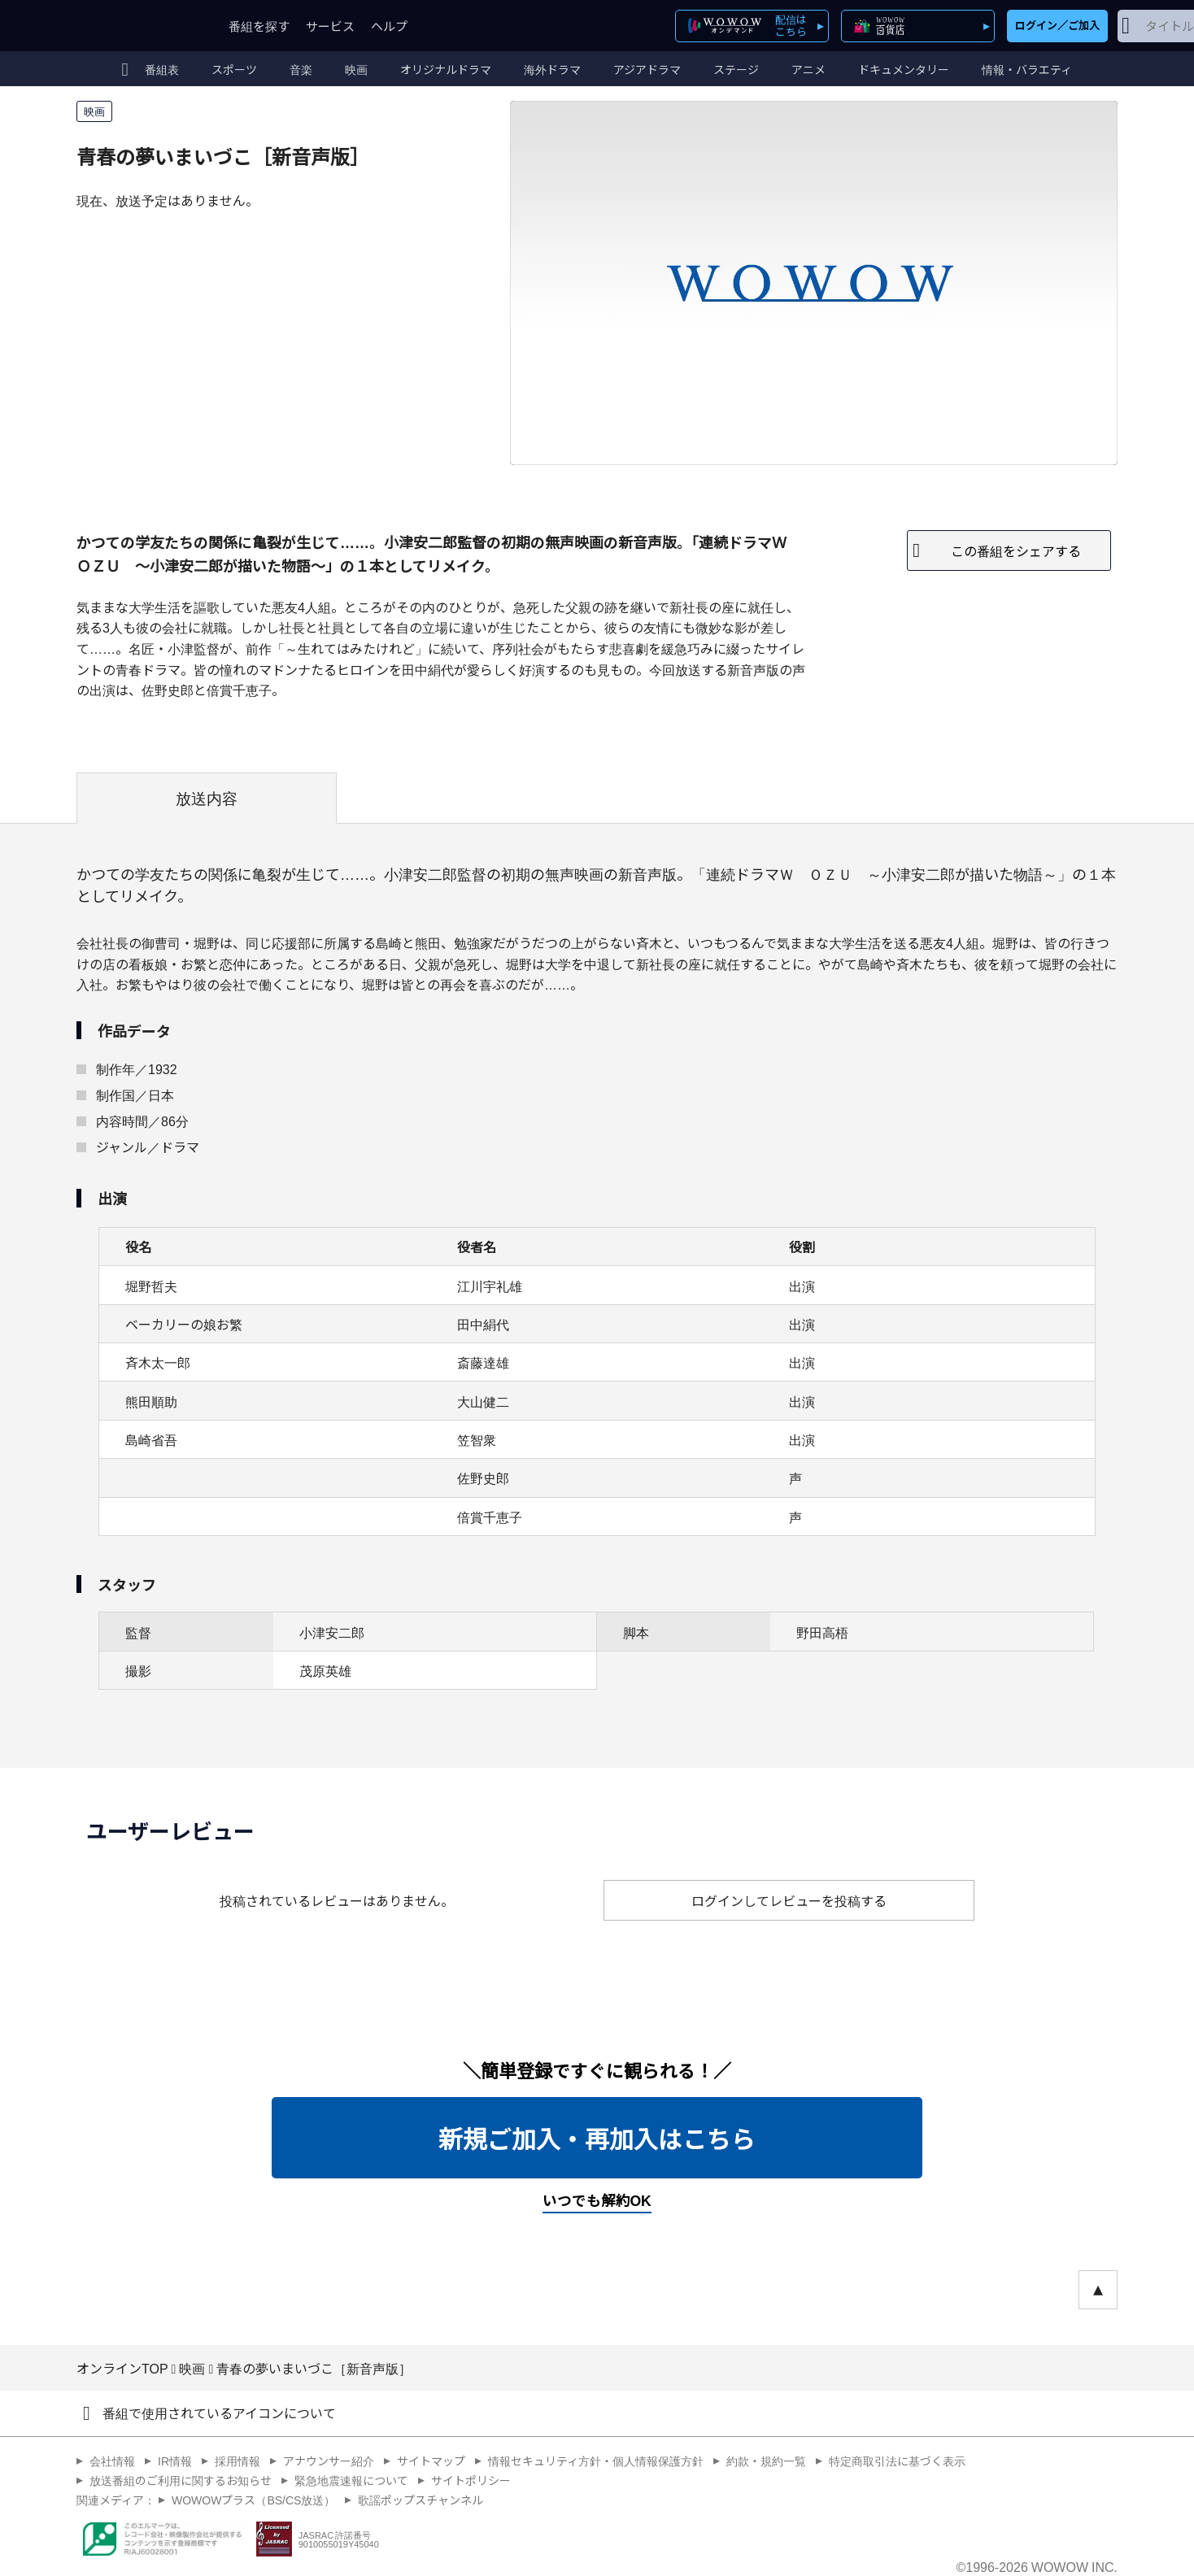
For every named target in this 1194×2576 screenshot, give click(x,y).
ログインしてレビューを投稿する (789, 1900)
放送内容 (206, 797)
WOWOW (135, 25)
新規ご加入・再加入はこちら (597, 2138)
